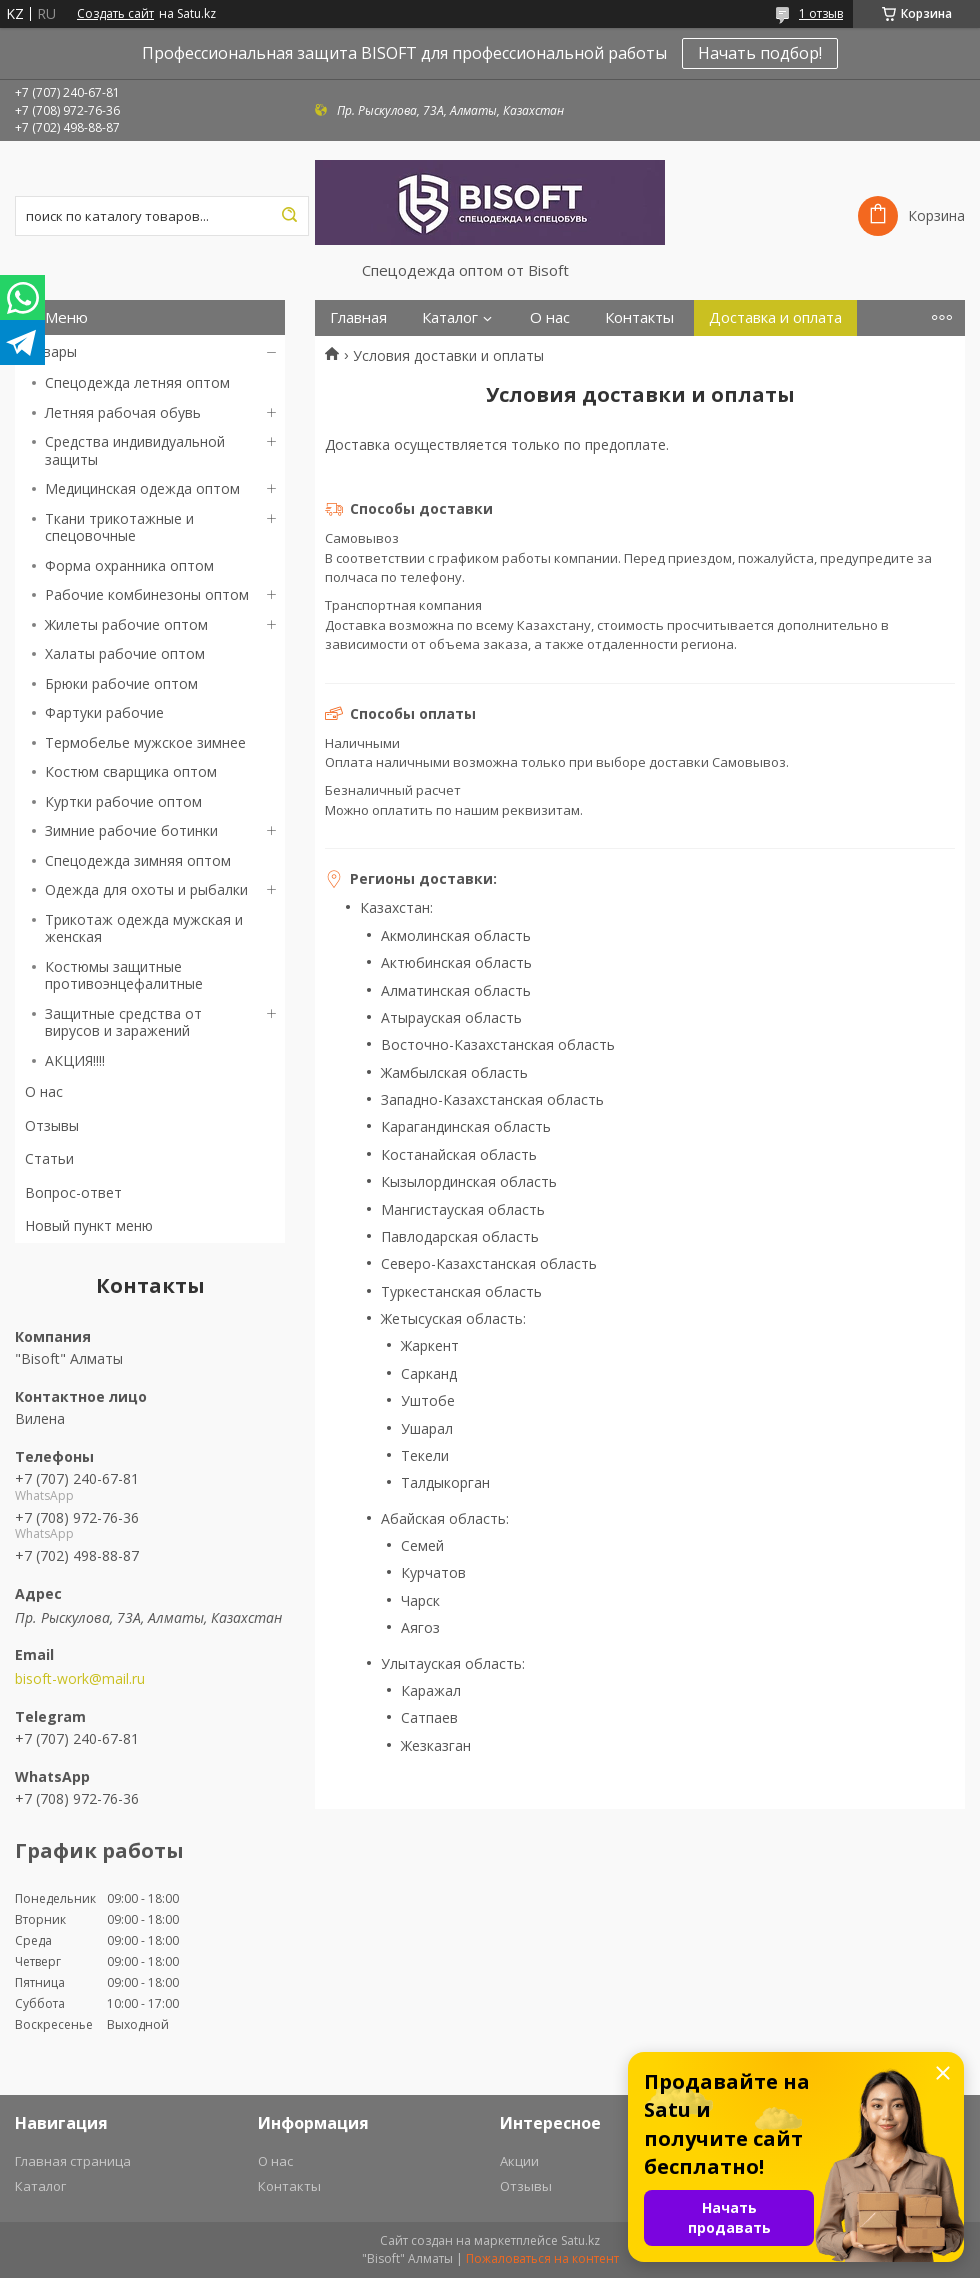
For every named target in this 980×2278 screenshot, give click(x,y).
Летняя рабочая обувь (123, 412)
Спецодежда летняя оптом (137, 382)
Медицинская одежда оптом (142, 488)
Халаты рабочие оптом (125, 653)
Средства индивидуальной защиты (135, 450)
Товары (51, 351)
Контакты (639, 317)
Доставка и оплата (775, 317)
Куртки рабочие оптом (123, 801)
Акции (519, 2161)
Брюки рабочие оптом (121, 683)
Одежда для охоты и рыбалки (146, 889)
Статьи (49, 1158)
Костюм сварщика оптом (131, 771)
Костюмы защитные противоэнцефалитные (124, 975)
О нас (44, 1091)
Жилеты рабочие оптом (126, 624)
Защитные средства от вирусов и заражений (123, 1022)
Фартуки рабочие (104, 712)
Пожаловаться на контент (542, 2258)
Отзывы (52, 1125)
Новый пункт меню (89, 1225)
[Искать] (289, 216)
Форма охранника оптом (129, 565)
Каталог (450, 317)
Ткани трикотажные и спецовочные (119, 527)
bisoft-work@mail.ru (80, 1679)
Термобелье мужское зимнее (145, 742)
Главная (358, 317)
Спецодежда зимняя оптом (138, 860)
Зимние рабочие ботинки (131, 830)
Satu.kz (580, 2240)
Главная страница (73, 2161)
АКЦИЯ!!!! (75, 1060)
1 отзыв (821, 13)
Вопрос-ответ (73, 1192)
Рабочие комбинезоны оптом (147, 594)
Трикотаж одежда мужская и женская (144, 928)
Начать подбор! (760, 53)
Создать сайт (115, 14)
